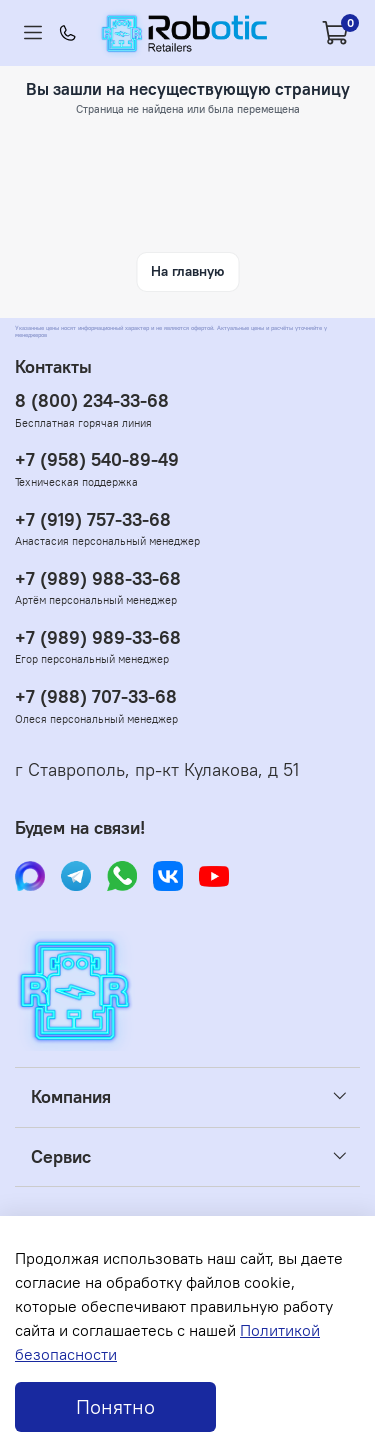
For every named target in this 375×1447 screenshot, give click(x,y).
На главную (187, 271)
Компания (71, 1097)
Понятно (115, 1406)
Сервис (61, 1157)
